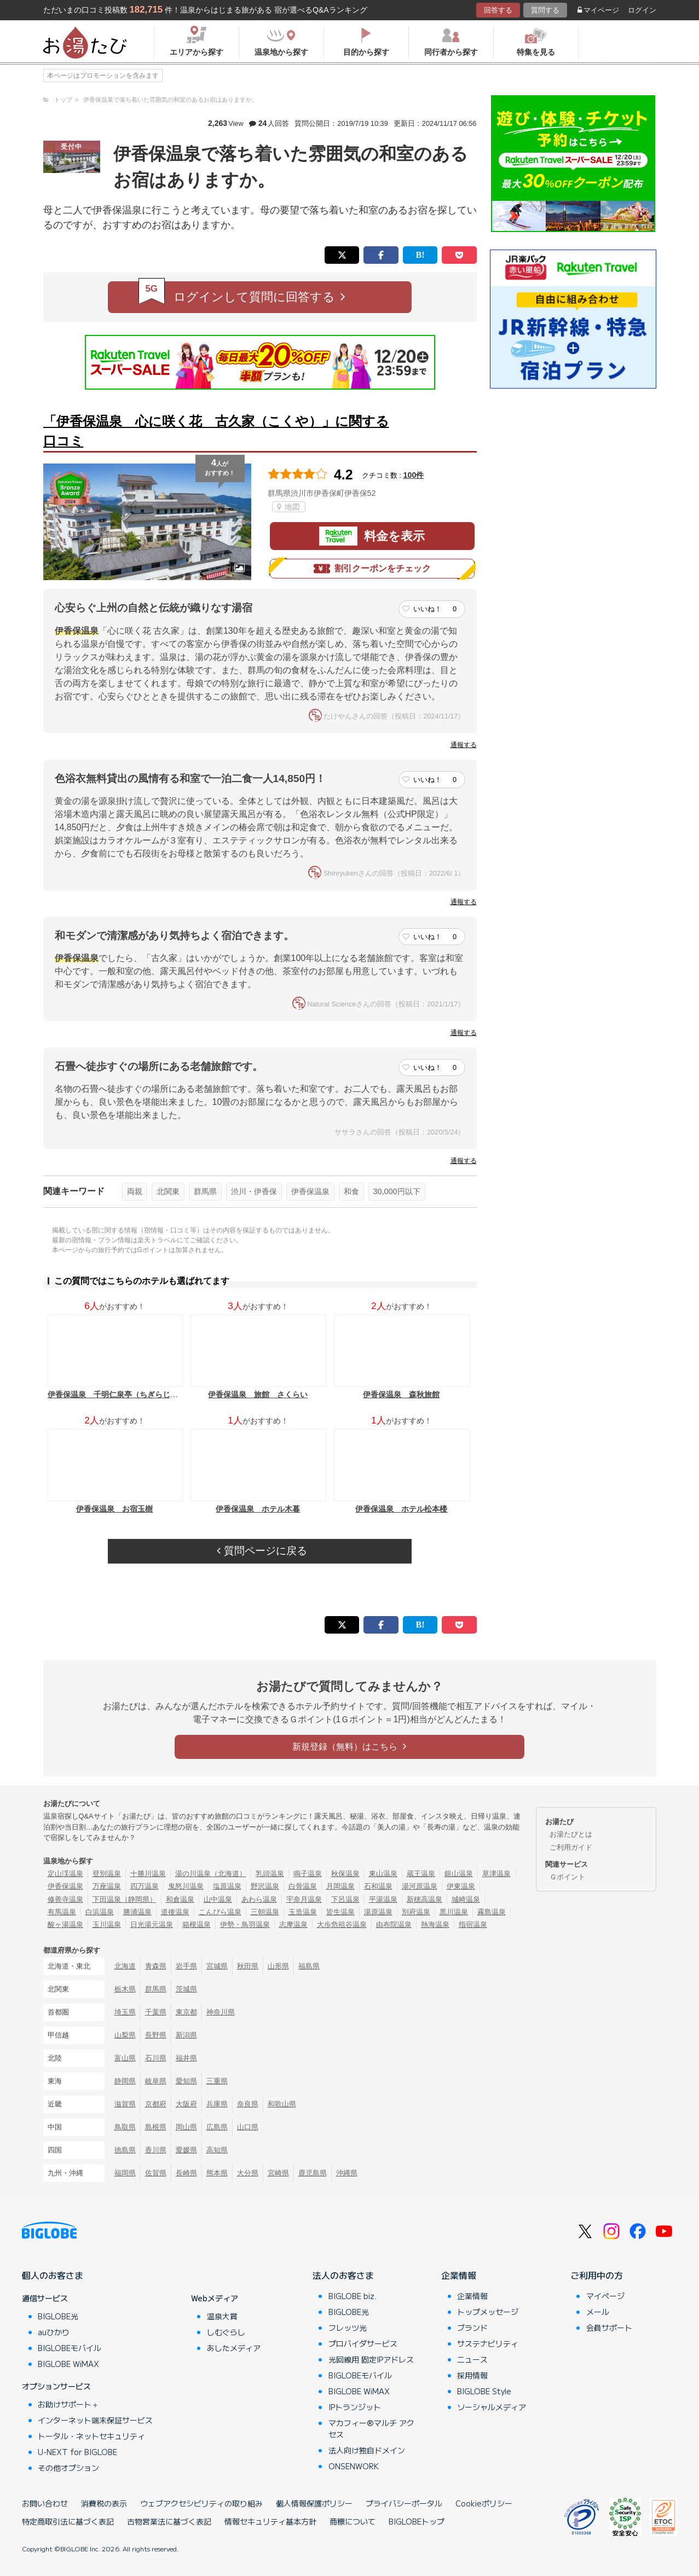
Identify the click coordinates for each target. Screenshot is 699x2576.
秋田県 (247, 1966)
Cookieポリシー (483, 2503)
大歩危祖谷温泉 (342, 1924)
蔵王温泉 (421, 1873)
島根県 (155, 2127)
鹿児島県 (312, 2173)
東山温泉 (383, 1873)
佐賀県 (155, 2173)
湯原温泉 (378, 1912)
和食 (351, 1191)
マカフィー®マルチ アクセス (371, 2428)
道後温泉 (175, 1912)
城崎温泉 (466, 1899)
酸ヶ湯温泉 (65, 1924)
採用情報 (472, 2375)
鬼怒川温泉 (186, 1886)
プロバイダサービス (362, 2343)
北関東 (168, 1191)
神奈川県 (220, 2012)
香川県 (155, 2150)
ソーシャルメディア (491, 2406)
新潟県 (186, 2035)
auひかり (54, 2331)
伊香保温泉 (310, 1191)
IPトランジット (354, 2406)
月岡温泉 (340, 1886)
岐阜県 (155, 2081)
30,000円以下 (396, 1191)
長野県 (155, 2035)
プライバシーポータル (404, 2503)
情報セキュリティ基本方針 (270, 2521)
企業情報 (458, 2275)
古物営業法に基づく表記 (169, 2521)
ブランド (472, 2327)
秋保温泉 (345, 1873)
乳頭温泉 (270, 1873)
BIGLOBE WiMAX (68, 2363)
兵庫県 (217, 2104)
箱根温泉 (196, 1924)
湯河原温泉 (419, 1886)
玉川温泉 (107, 1924)
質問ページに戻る (262, 1550)
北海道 (125, 1966)
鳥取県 (125, 2127)
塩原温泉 (227, 1886)
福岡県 (125, 2173)
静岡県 (125, 2081)
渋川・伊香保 (254, 1191)
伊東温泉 (461, 1886)
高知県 (217, 2150)
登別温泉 (107, 1873)
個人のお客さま (52, 2275)
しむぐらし (226, 2331)
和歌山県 (282, 2104)
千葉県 (155, 2012)
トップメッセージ (487, 2311)
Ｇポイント (567, 1877)
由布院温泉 (394, 1924)
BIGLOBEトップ (416, 2521)
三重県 (217, 2081)
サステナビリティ (487, 2343)
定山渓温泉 (65, 1873)
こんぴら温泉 (220, 1912)
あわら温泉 (259, 1899)
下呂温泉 (345, 1899)
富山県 (125, 2058)
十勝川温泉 (148, 1873)
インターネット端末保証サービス (95, 2420)
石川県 (155, 2058)
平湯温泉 (383, 1899)
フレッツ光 (347, 2327)
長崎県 (186, 2173)
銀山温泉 (458, 1873)
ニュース (472, 2359)
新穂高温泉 (424, 1899)
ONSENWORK (353, 2466)
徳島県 (125, 2150)
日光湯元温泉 (151, 1924)
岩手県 (186, 1966)
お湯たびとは (571, 1834)
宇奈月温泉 (304, 1899)
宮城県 (217, 1966)
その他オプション (68, 2467)
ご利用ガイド (571, 1847)
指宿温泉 (473, 1924)
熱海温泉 (435, 1924)
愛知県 (186, 2081)
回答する (498, 10)
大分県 (247, 2173)
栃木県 (125, 1989)
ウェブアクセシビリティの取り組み (201, 2503)
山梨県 (125, 2035)
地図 (289, 506)
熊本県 (217, 2173)
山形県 (278, 1966)
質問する (545, 10)
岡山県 (186, 2127)
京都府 (155, 2104)
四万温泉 (144, 1886)
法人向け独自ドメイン (366, 2450)
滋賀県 (125, 2104)
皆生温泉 (340, 1912)
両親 (134, 1191)
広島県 (217, 2127)
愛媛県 (186, 2150)
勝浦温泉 (137, 1912)
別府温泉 (416, 1912)
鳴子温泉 (307, 1873)
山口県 (247, 2127)
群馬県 (205, 1191)
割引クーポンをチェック (372, 569)
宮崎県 (278, 2173)
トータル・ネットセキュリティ (91, 2435)
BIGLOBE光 (58, 2316)
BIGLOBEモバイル (69, 2347)
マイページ (598, 10)
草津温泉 (496, 1873)
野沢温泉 (265, 1886)
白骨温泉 (302, 1886)
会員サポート (609, 2327)
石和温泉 (378, 1886)
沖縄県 (346, 2173)
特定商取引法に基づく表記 (68, 2521)
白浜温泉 (99, 1912)
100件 (413, 475)
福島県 (309, 1966)
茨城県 (186, 1989)
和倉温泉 (180, 1899)
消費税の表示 (104, 2503)
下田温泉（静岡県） (125, 1899)
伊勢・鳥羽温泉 (245, 1924)
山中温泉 (218, 1899)
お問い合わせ (45, 2503)
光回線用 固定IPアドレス (371, 2359)
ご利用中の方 (596, 2275)
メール (597, 2311)
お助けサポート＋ (68, 2404)
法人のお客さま (343, 2275)
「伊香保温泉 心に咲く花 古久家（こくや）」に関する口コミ (216, 431)
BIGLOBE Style (484, 2391)
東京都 (186, 2012)
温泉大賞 (222, 2316)
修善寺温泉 (65, 1899)
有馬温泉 (62, 1912)
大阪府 (186, 2104)
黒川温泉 (454, 1912)
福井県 (186, 2058)
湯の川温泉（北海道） (210, 1873)
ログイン (642, 10)
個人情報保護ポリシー (314, 2503)
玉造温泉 (302, 1912)
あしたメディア (234, 2347)
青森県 (155, 1966)
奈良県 (247, 2104)
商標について (353, 2521)
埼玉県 (125, 2012)
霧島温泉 (491, 1912)
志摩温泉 (293, 1924)
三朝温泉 (265, 1912)
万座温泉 (107, 1886)
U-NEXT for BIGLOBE (77, 2451)
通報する (463, 745)
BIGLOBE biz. (352, 2295)
